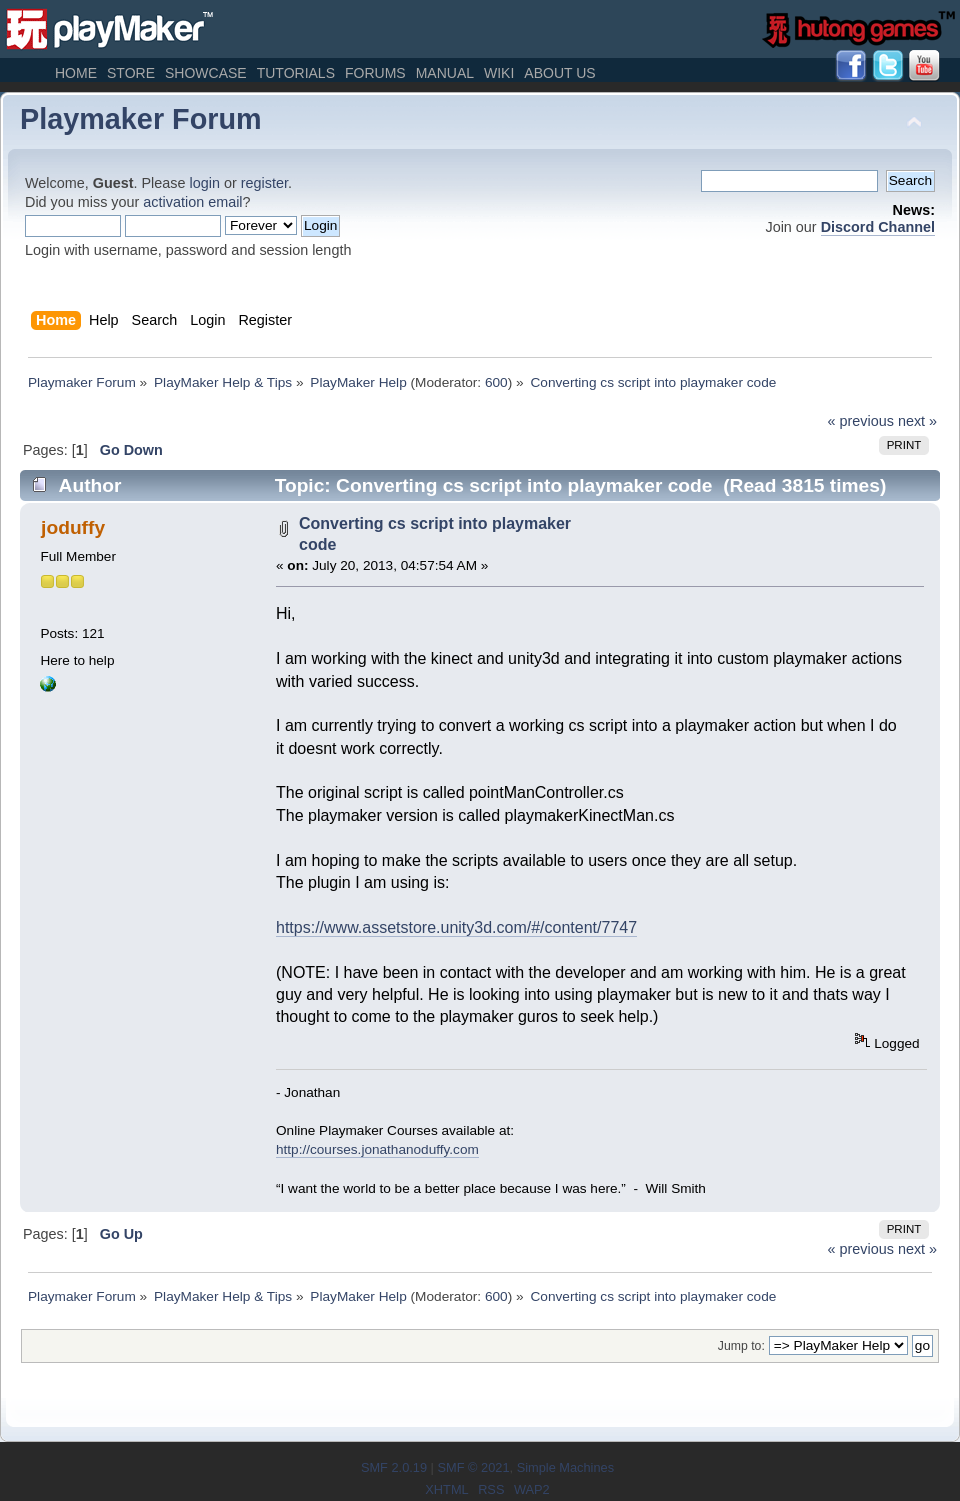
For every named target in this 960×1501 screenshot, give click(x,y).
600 (496, 382)
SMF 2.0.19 (394, 1467)
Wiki (499, 73)
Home (76, 73)
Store (131, 73)
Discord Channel (878, 227)
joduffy (73, 527)
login (205, 183)
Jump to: (741, 1346)
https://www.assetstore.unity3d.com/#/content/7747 (456, 927)
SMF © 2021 (473, 1467)
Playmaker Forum (141, 119)
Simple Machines (565, 1467)
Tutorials (296, 73)
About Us (559, 73)
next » (917, 421)
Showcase (206, 73)
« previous (861, 421)
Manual (445, 73)
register (264, 183)
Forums (375, 73)
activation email (192, 202)
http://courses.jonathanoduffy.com (377, 1149)
